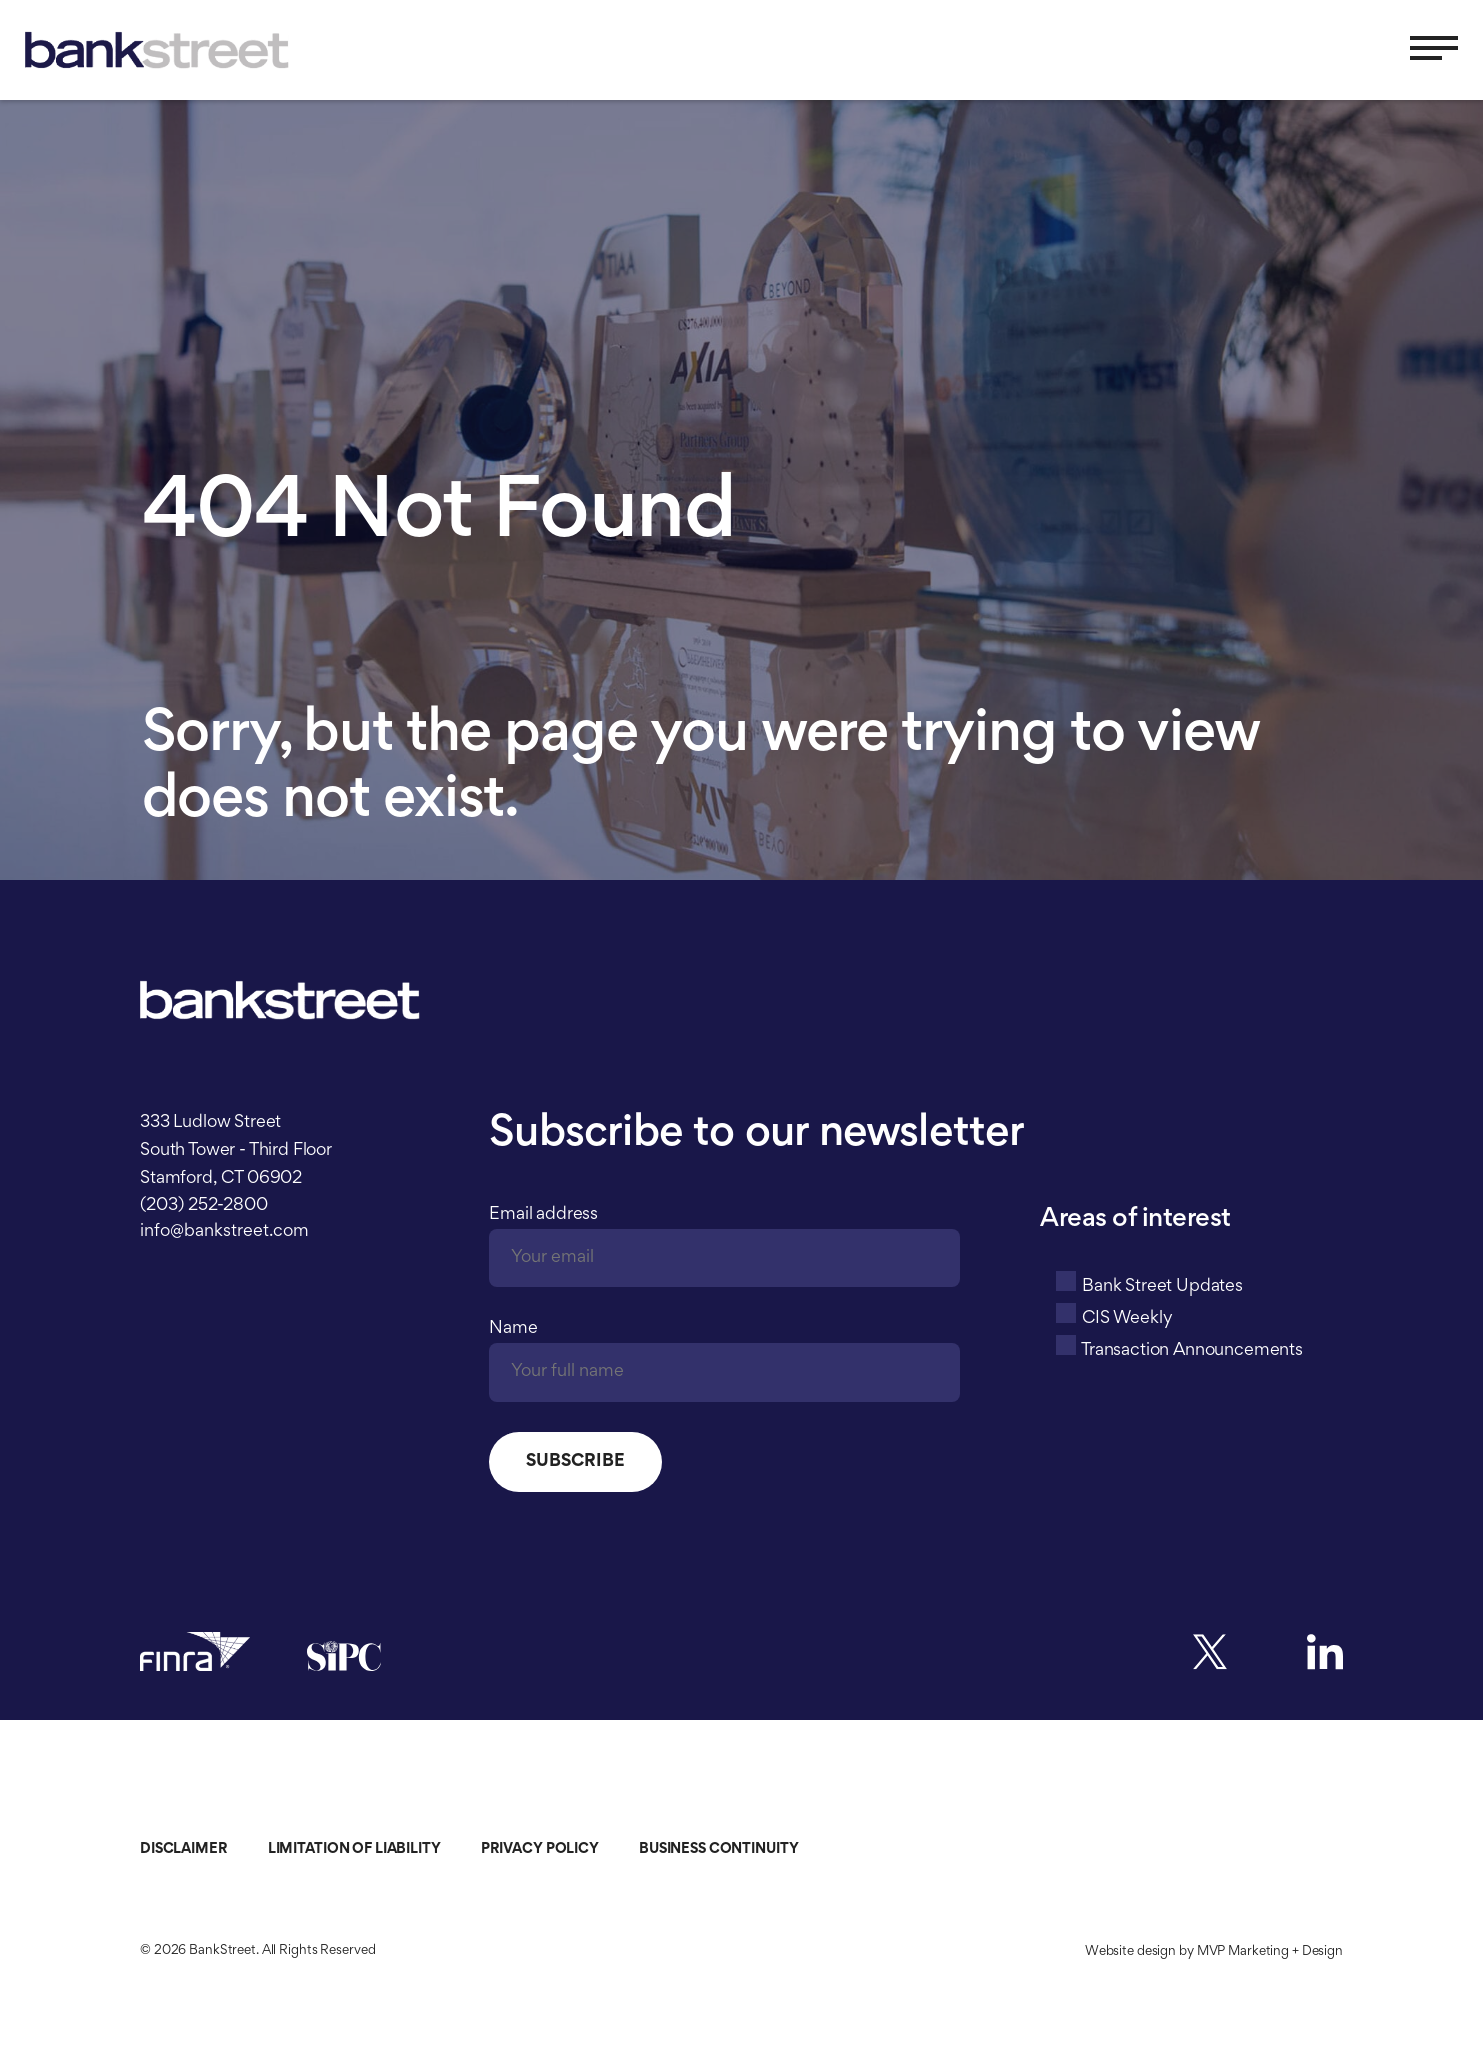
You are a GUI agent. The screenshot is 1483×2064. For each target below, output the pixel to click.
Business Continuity (719, 1849)
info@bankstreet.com (224, 1232)
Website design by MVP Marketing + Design (1214, 1952)
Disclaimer (184, 1849)
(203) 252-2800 (204, 1206)
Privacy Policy (540, 1849)
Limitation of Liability (354, 1849)
